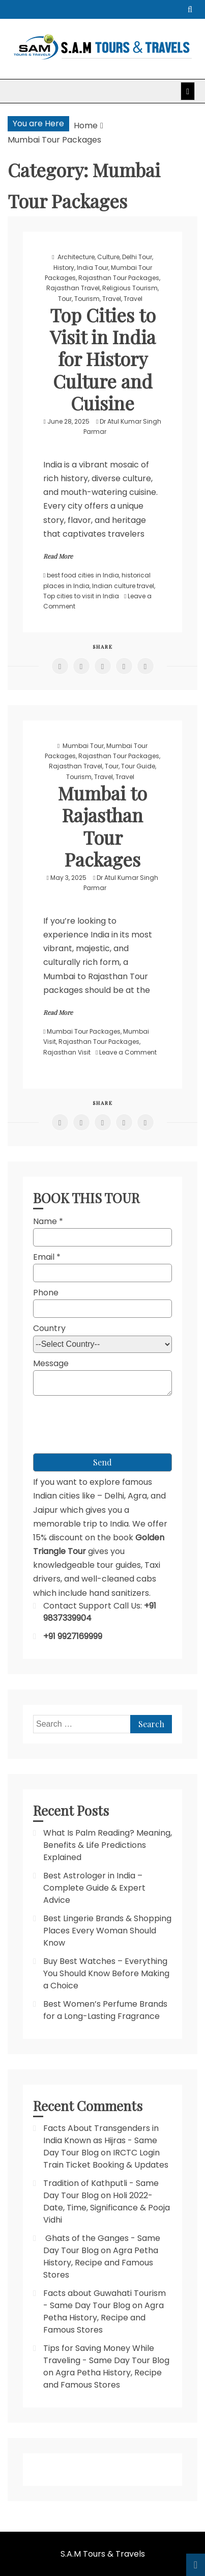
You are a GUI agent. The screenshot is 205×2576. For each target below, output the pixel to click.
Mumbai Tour (83, 745)
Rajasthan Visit (67, 1052)
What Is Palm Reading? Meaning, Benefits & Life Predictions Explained (107, 1845)
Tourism (87, 298)
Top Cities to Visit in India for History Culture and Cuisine (103, 358)
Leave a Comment (128, 1052)
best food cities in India (83, 575)
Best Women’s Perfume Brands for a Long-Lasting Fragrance (105, 2010)
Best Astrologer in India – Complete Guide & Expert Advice (94, 1888)
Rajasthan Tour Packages (118, 277)
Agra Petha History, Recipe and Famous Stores (100, 2263)
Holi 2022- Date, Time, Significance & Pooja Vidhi (106, 2208)
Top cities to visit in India (81, 596)
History (63, 267)
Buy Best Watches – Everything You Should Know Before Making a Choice (106, 1973)
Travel (111, 298)
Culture (108, 257)
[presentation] (110, 1419)
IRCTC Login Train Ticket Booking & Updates (105, 2159)
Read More (58, 556)
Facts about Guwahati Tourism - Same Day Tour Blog (104, 2299)
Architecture (76, 257)
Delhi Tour (137, 257)
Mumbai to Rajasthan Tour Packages (102, 826)
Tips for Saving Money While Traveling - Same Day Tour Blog (106, 2354)
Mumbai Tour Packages (84, 1031)
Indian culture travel (123, 585)
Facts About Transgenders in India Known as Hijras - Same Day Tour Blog (101, 2140)
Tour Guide (138, 766)
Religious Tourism (130, 288)
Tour (65, 298)
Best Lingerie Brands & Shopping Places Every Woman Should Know (107, 1931)
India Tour (92, 267)
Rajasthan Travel (73, 288)
